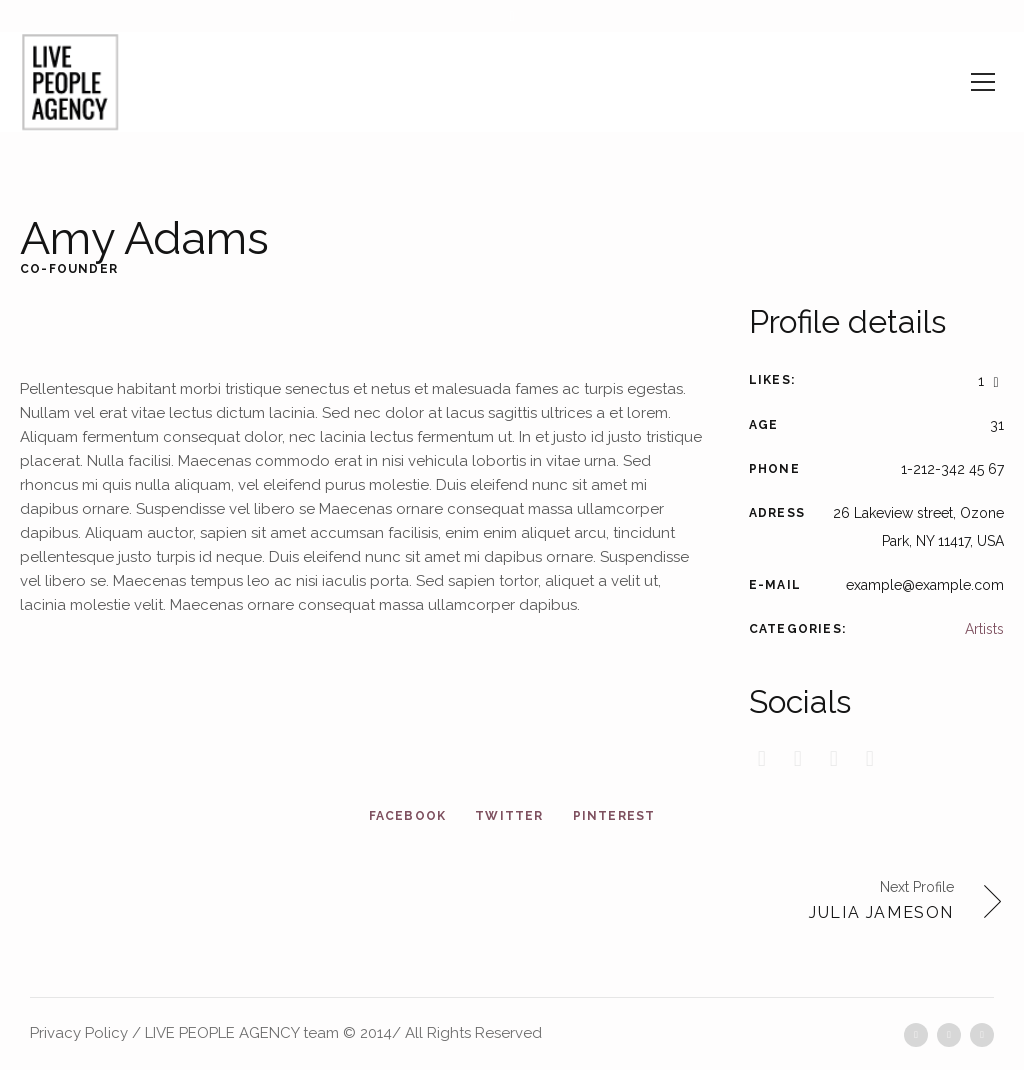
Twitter (509, 816)
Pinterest (614, 816)
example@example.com (925, 585)
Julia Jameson (881, 912)
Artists (984, 629)
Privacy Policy (79, 1033)
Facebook (408, 816)
